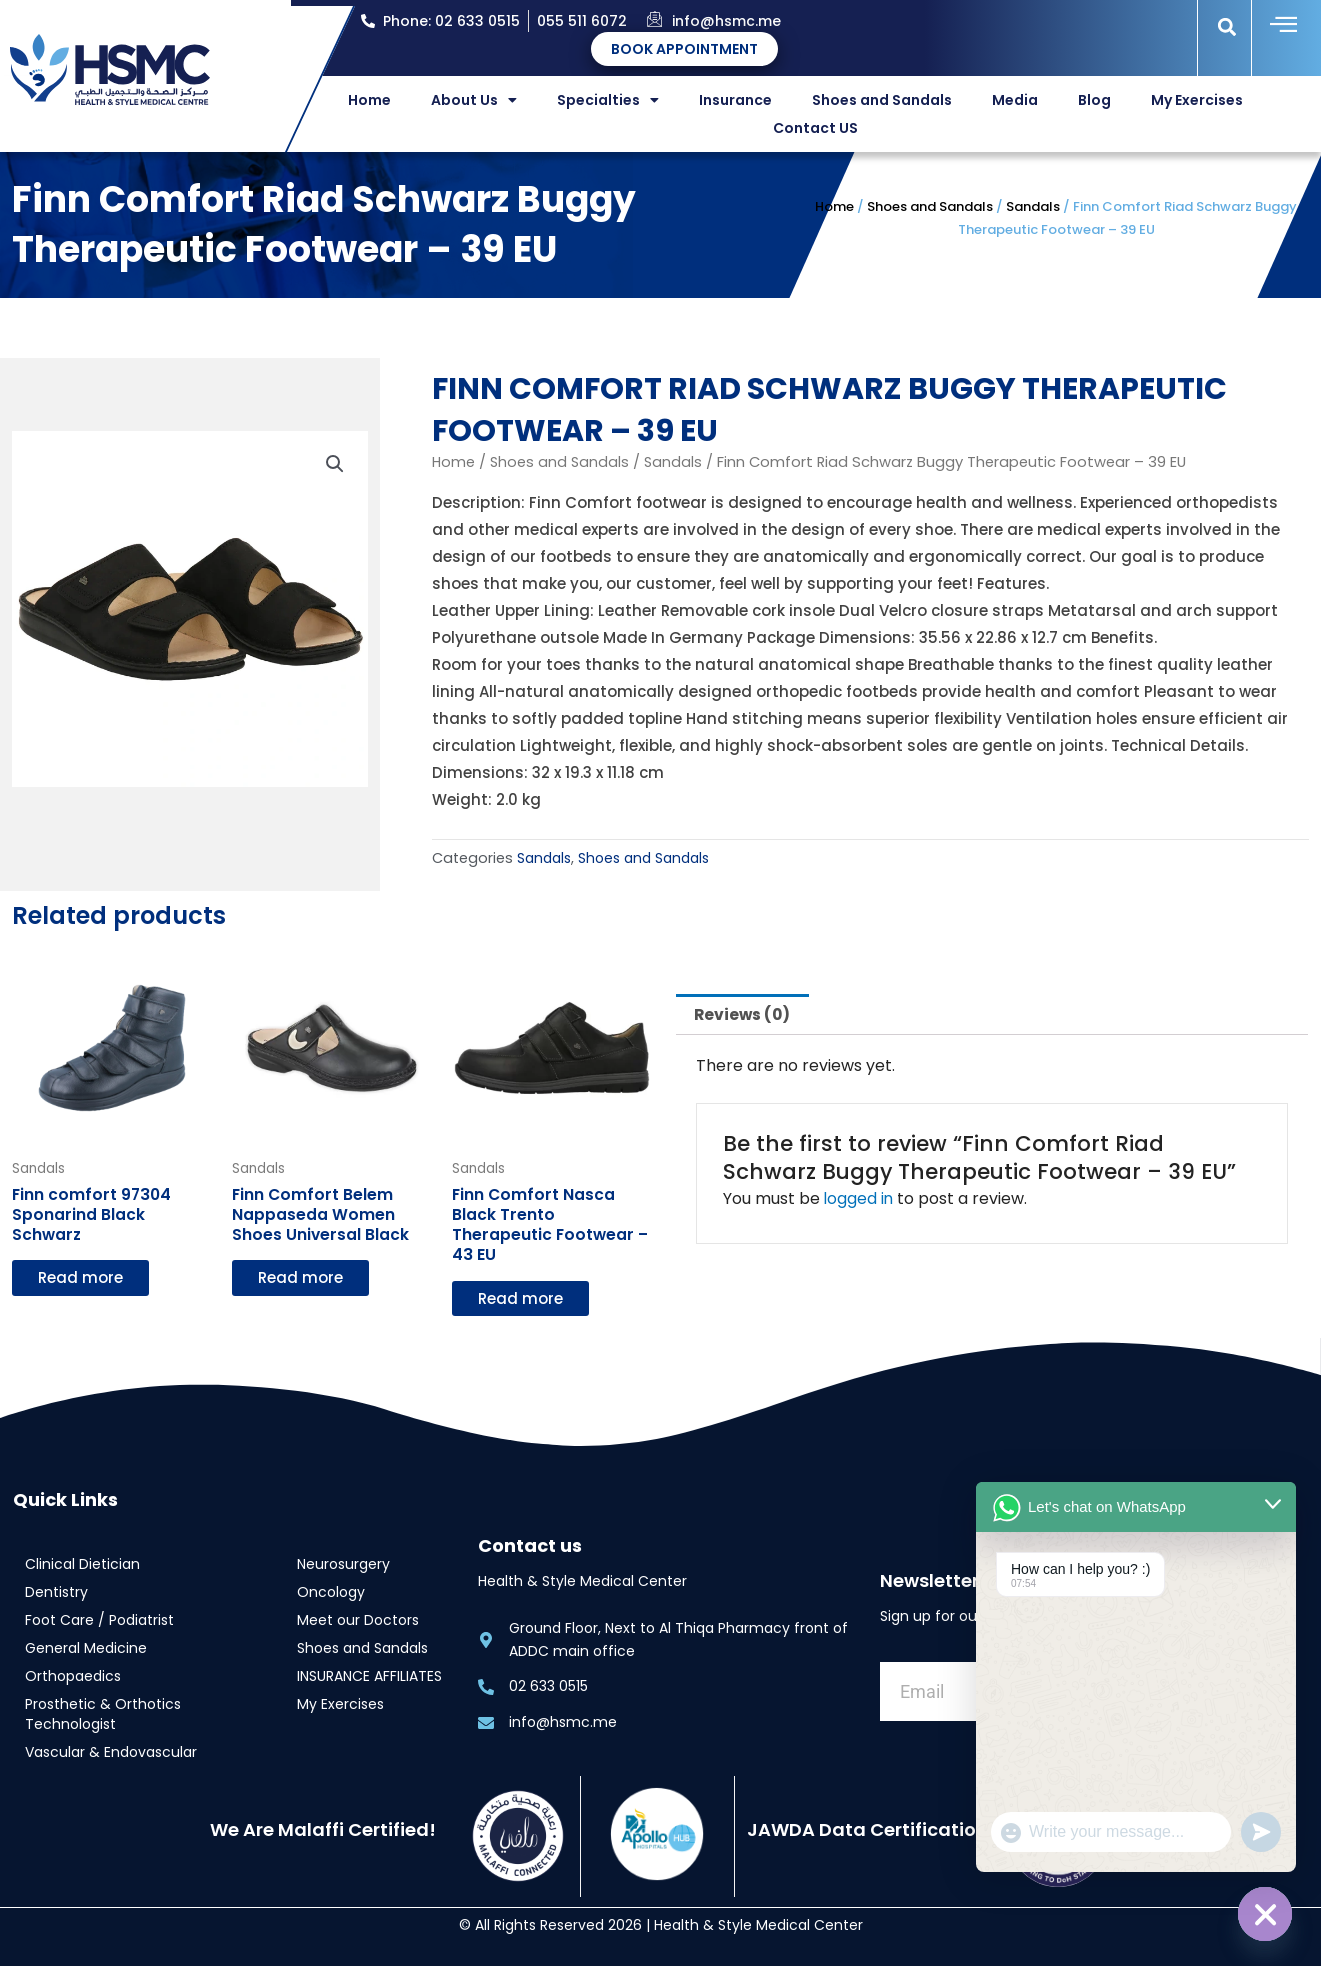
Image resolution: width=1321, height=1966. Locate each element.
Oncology (331, 1593)
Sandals (1033, 206)
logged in (859, 1199)
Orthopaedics (73, 1677)
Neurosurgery (343, 1565)
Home (369, 100)
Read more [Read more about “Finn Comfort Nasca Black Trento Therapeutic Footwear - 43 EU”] (520, 1299)
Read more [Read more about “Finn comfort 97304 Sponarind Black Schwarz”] (80, 1278)
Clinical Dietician (82, 1565)
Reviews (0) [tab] (744, 1013)
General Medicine (86, 1649)
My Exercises (1197, 100)
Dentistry (56, 1593)
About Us (474, 100)
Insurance (735, 100)
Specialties (608, 100)
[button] (1226, 26)
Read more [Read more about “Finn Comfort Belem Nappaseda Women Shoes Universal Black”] (300, 1278)
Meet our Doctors (358, 1621)
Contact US (815, 128)
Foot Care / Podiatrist (99, 1621)
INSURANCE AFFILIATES (369, 1677)
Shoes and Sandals (882, 100)
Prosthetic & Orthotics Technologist (103, 1715)
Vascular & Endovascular (111, 1753)
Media (1015, 100)
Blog (1094, 100)
